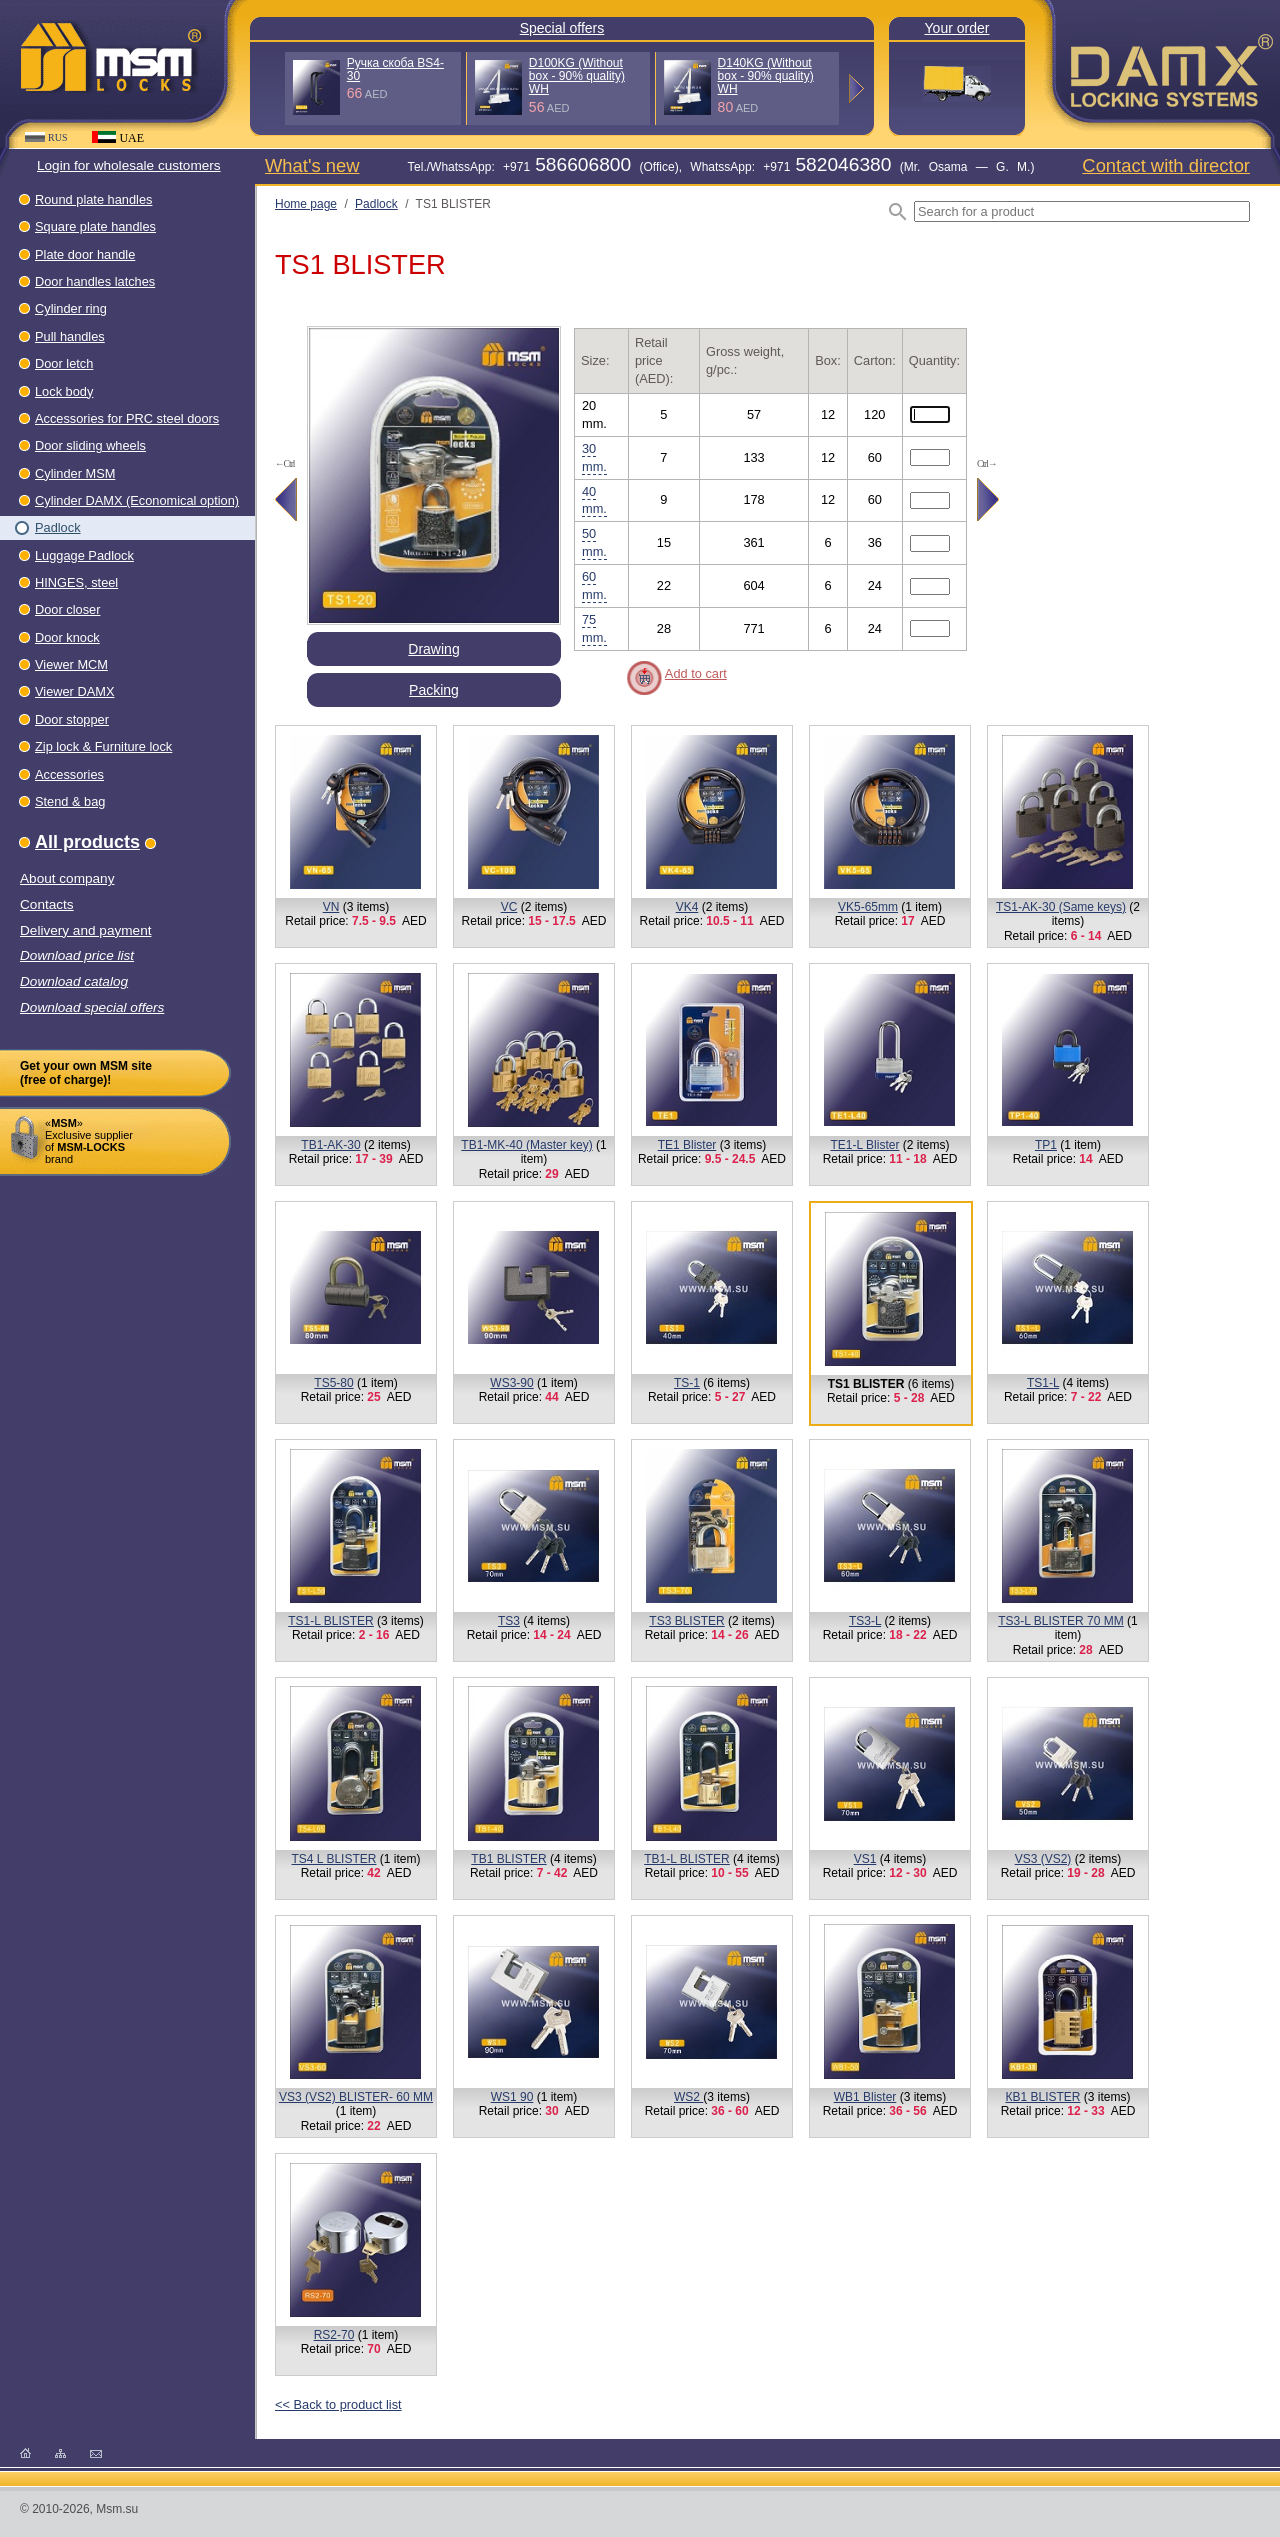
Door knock (67, 637)
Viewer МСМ (71, 664)
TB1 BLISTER (508, 1859)
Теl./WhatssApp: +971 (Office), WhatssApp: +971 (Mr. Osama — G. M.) (720, 167)
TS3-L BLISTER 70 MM (1061, 1621)
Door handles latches (95, 281)
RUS (46, 137)
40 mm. (594, 500)
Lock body (64, 391)
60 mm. (594, 585)
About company (67, 878)
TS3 (509, 1621)
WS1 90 (512, 2097)
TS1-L (1043, 1383)
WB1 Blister (865, 2097)
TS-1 (687, 1383)
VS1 (865, 1859)
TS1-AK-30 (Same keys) (1061, 907)
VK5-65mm (868, 907)
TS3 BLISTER (686, 1621)
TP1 (1046, 1145)
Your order (957, 28)
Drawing (433, 649)
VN (331, 907)
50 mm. (594, 542)
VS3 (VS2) (1043, 1859)
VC (509, 907)
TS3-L (865, 1621)
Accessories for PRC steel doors (127, 418)
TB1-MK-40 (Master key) (526, 1145)
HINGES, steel (76, 582)
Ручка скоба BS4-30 (395, 69)
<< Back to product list (338, 2404)
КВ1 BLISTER (1042, 2097)
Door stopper (72, 719)
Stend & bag (70, 801)
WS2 (688, 2097)
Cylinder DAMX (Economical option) (137, 500)
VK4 (687, 907)
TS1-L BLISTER (331, 1621)
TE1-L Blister (865, 1145)
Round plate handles (93, 199)
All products (87, 842)
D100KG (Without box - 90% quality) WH (577, 76)
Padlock (58, 527)
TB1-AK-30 (330, 1145)
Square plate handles (95, 226)
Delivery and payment (85, 930)
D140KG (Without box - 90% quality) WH (766, 76)
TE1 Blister (687, 1145)
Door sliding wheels (90, 445)
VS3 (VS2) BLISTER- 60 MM (356, 2097)
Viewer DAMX (74, 691)
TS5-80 (333, 1383)
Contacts (47, 904)
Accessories (69, 774)
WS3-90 (511, 1383)
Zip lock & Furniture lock (103, 746)
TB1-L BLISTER (687, 1859)
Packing (434, 690)
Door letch (64, 363)
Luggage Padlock (84, 555)
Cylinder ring (71, 308)
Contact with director (1166, 165)
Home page (306, 204)
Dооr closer (67, 609)
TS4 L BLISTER (334, 1859)
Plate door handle (85, 254)
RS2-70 (334, 2335)
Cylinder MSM (75, 473)
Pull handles (70, 336)
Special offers (562, 28)
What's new (312, 165)
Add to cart (696, 673)
